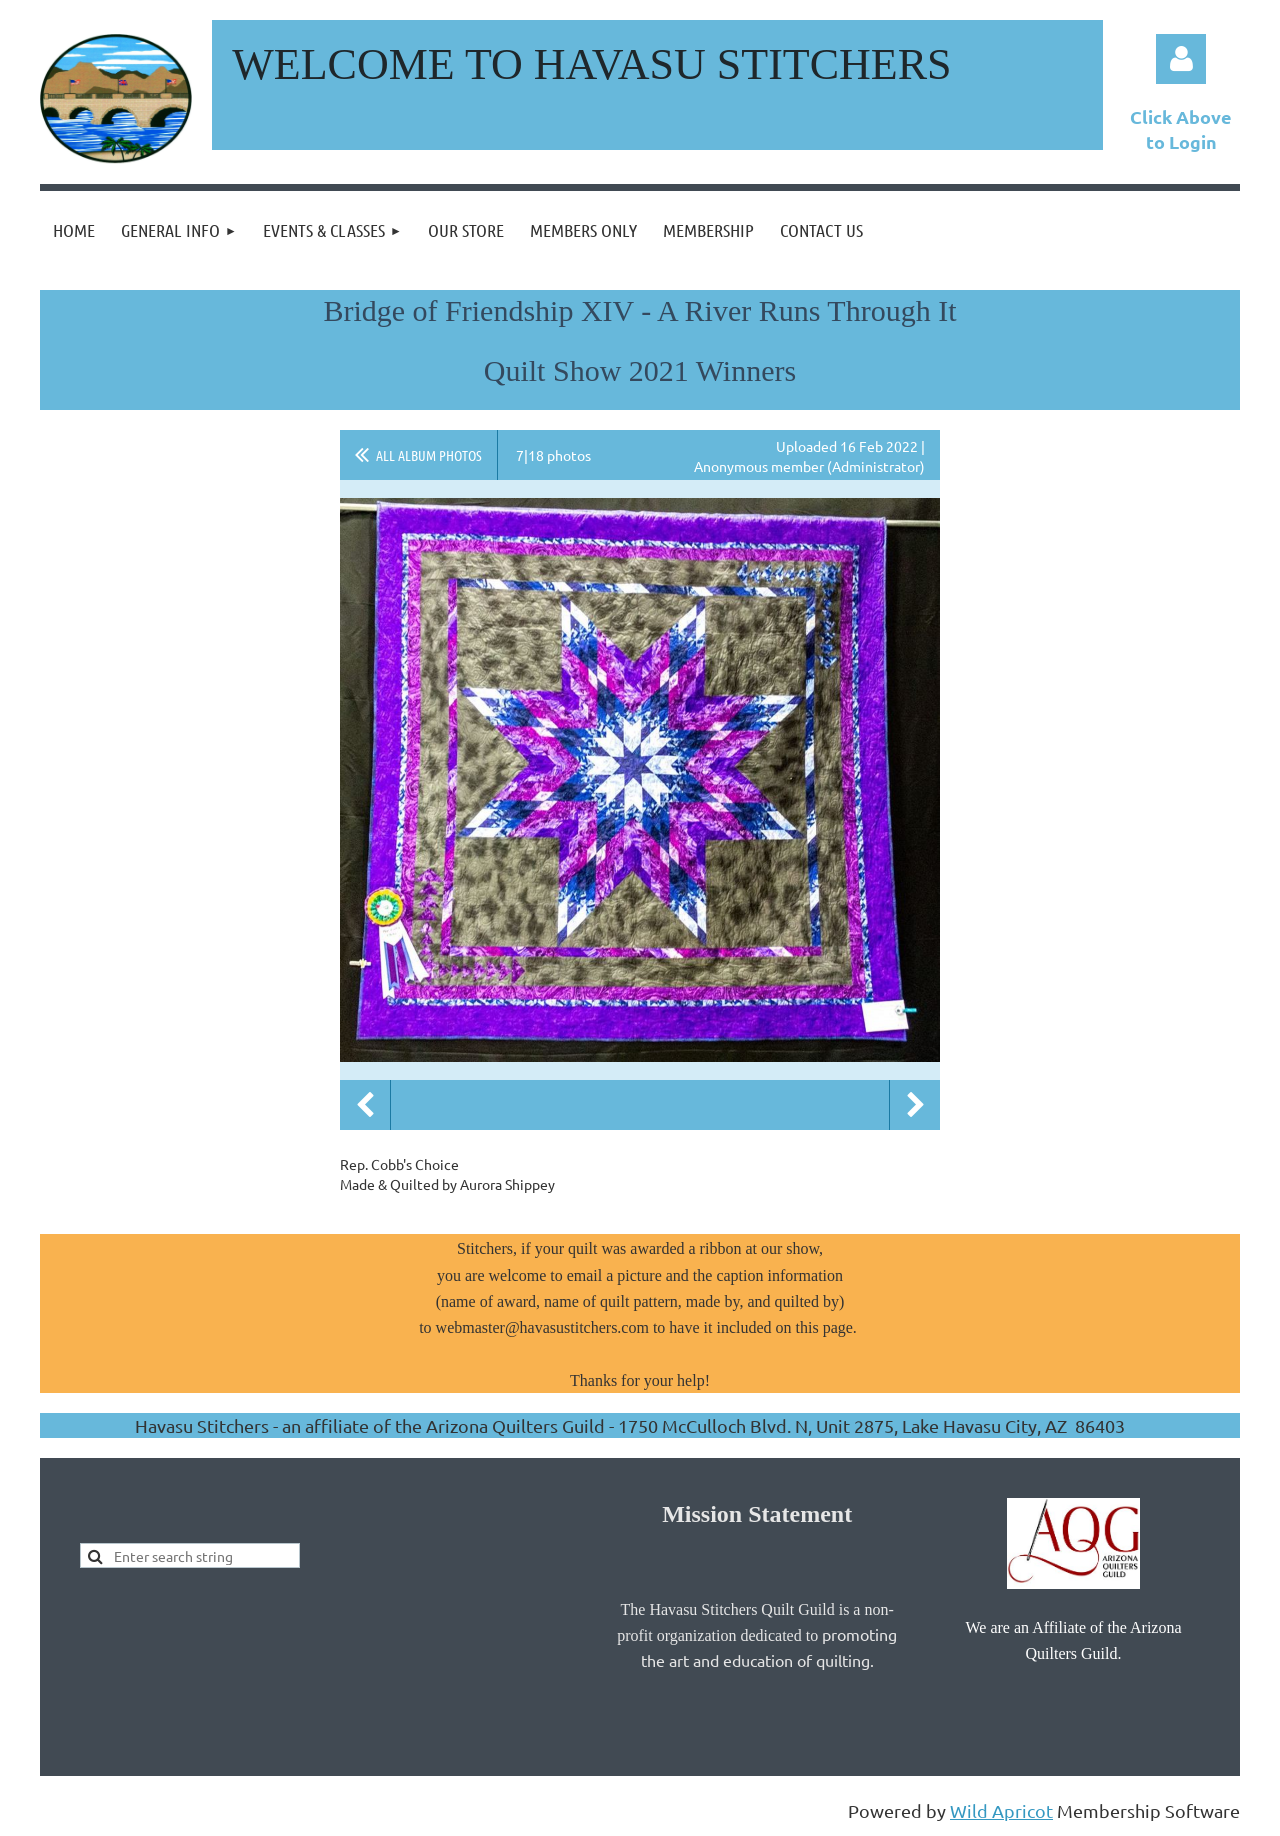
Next (915, 1105)
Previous (365, 1105)
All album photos (429, 455)
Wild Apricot (1001, 1810)
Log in (1181, 59)
